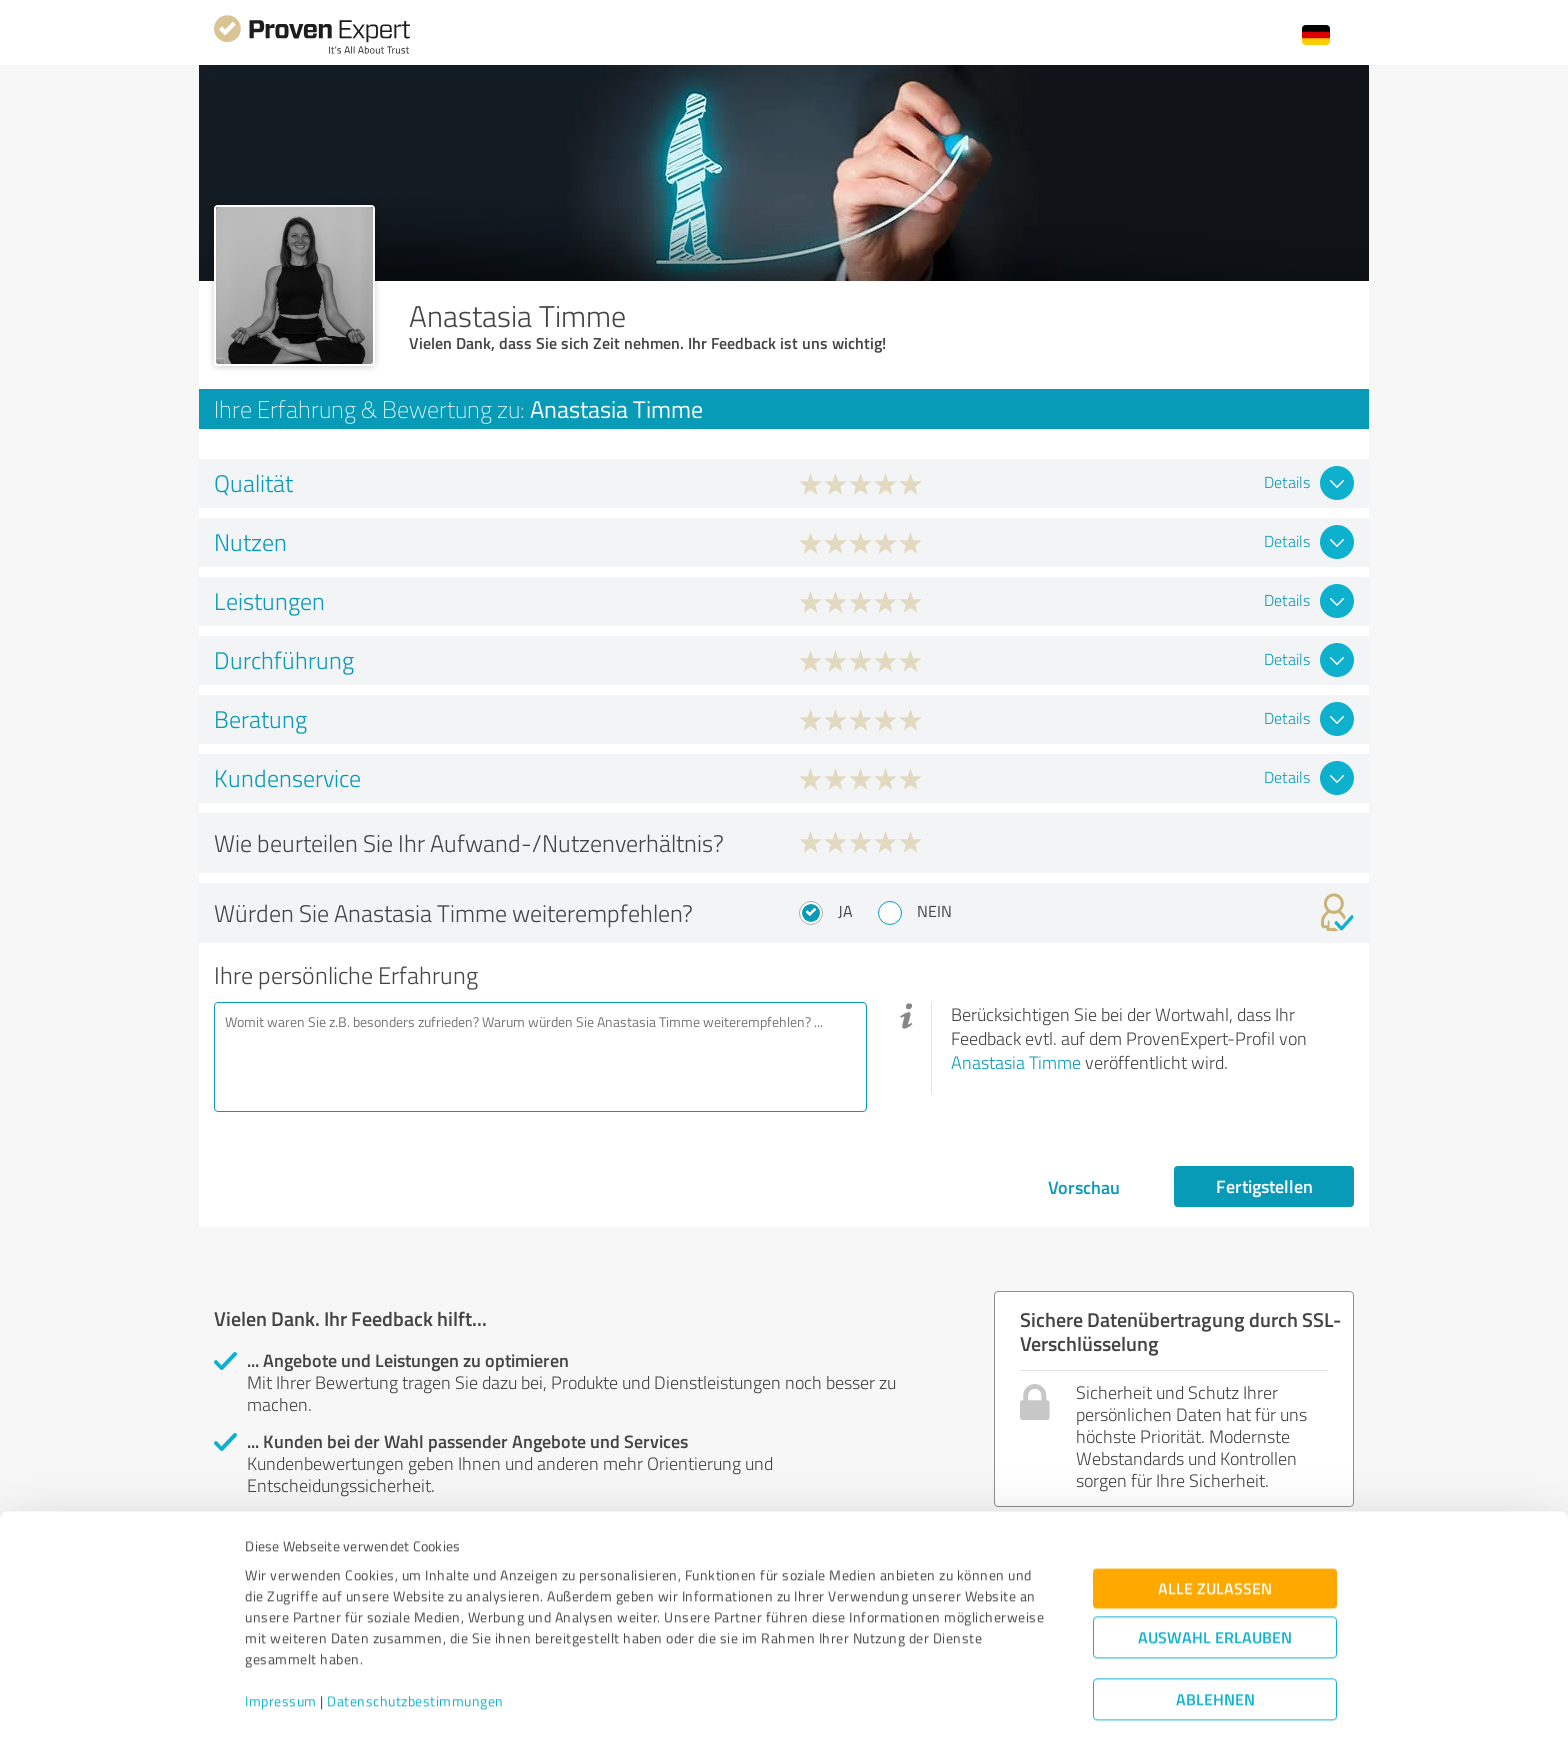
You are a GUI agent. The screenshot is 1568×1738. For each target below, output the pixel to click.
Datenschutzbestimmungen (415, 1644)
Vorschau (1084, 1187)
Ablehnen (1215, 1642)
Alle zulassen (1215, 1531)
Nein (934, 911)
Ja (845, 911)
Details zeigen (924, 1700)
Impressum (281, 1644)
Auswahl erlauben (1215, 1580)
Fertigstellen (1264, 1186)
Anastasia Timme (1016, 1062)
